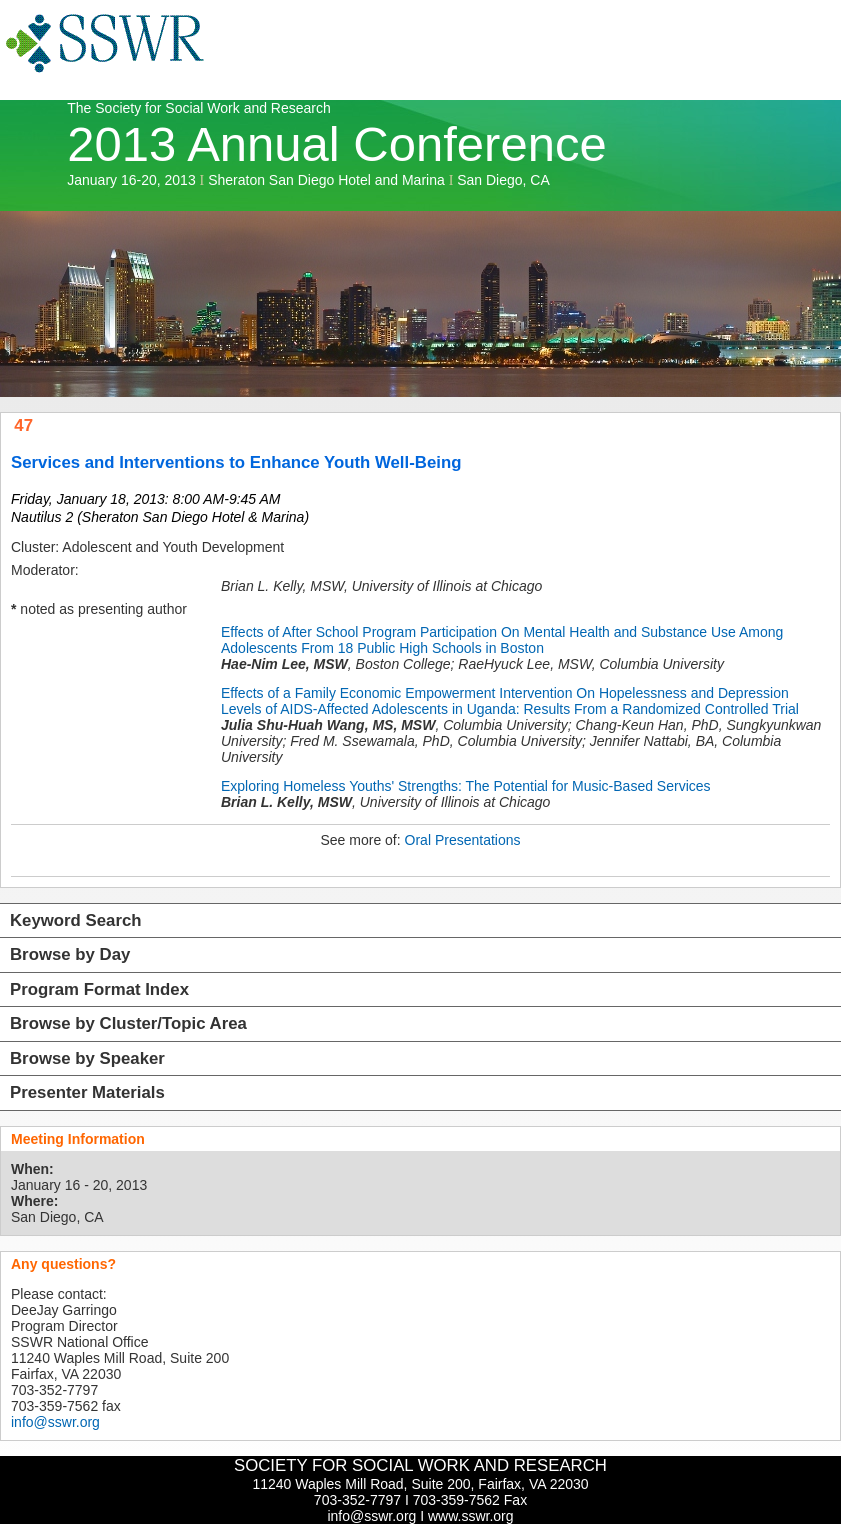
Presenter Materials (87, 1092)
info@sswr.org (55, 1422)
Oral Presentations (463, 840)
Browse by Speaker (87, 1058)
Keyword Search (76, 920)
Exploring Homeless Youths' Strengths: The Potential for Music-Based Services (466, 786)
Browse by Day (70, 954)
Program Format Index (99, 989)
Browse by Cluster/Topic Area (128, 1023)
